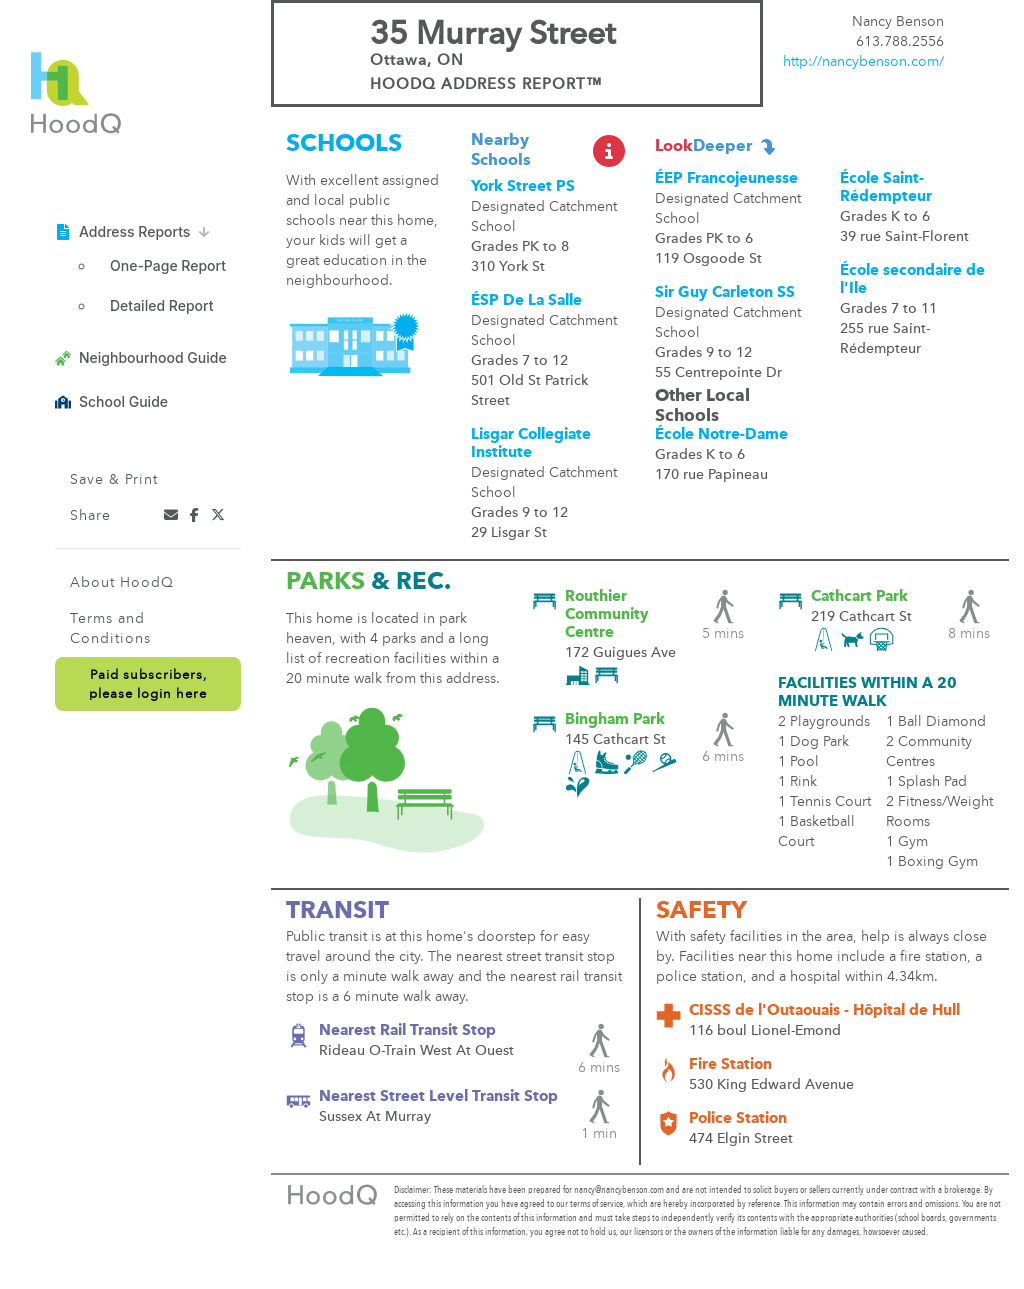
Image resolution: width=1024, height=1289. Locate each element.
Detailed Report (161, 305)
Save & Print (114, 480)
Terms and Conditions (110, 629)
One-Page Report (168, 265)
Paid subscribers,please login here (148, 685)
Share (90, 516)
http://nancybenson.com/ (863, 62)
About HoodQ (122, 583)
